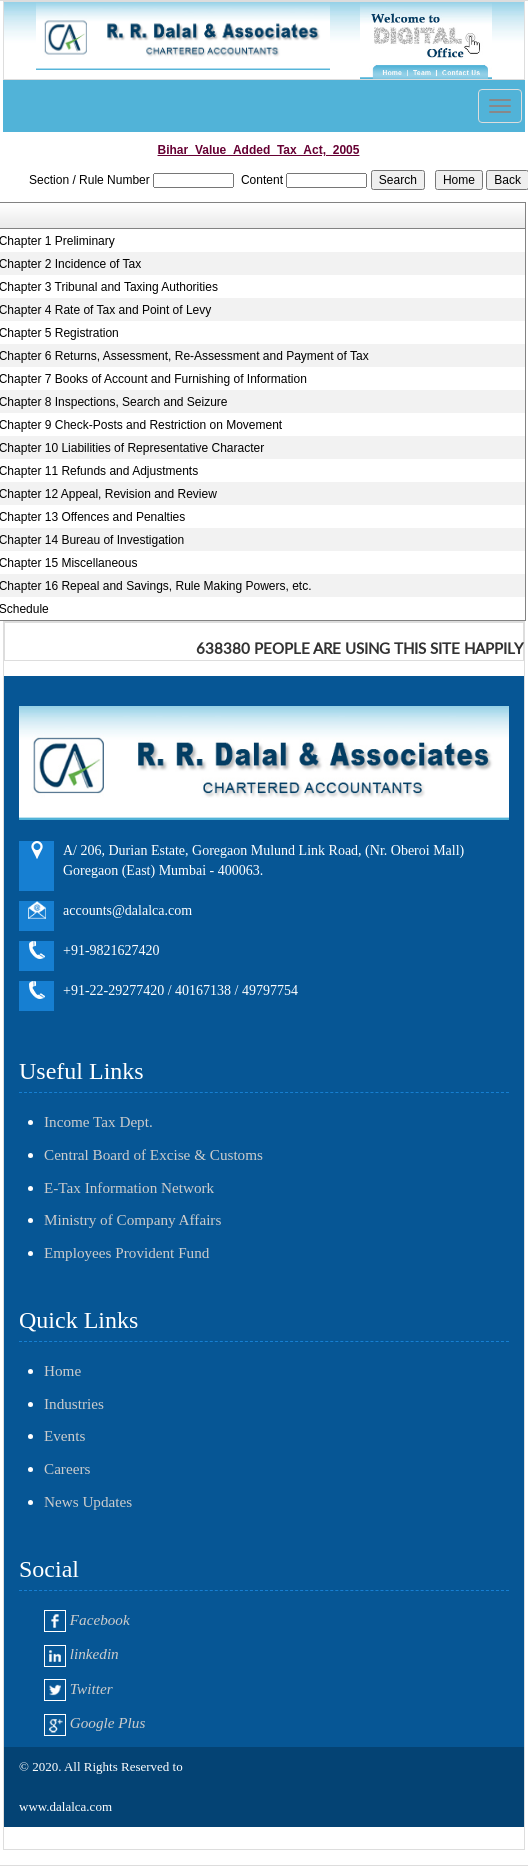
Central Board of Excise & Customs (153, 1154)
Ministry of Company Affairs (132, 1219)
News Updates (88, 1501)
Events (64, 1435)
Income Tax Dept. (98, 1121)
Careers (67, 1468)
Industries (74, 1403)
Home (62, 1370)
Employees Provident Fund (126, 1252)
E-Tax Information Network (129, 1187)
